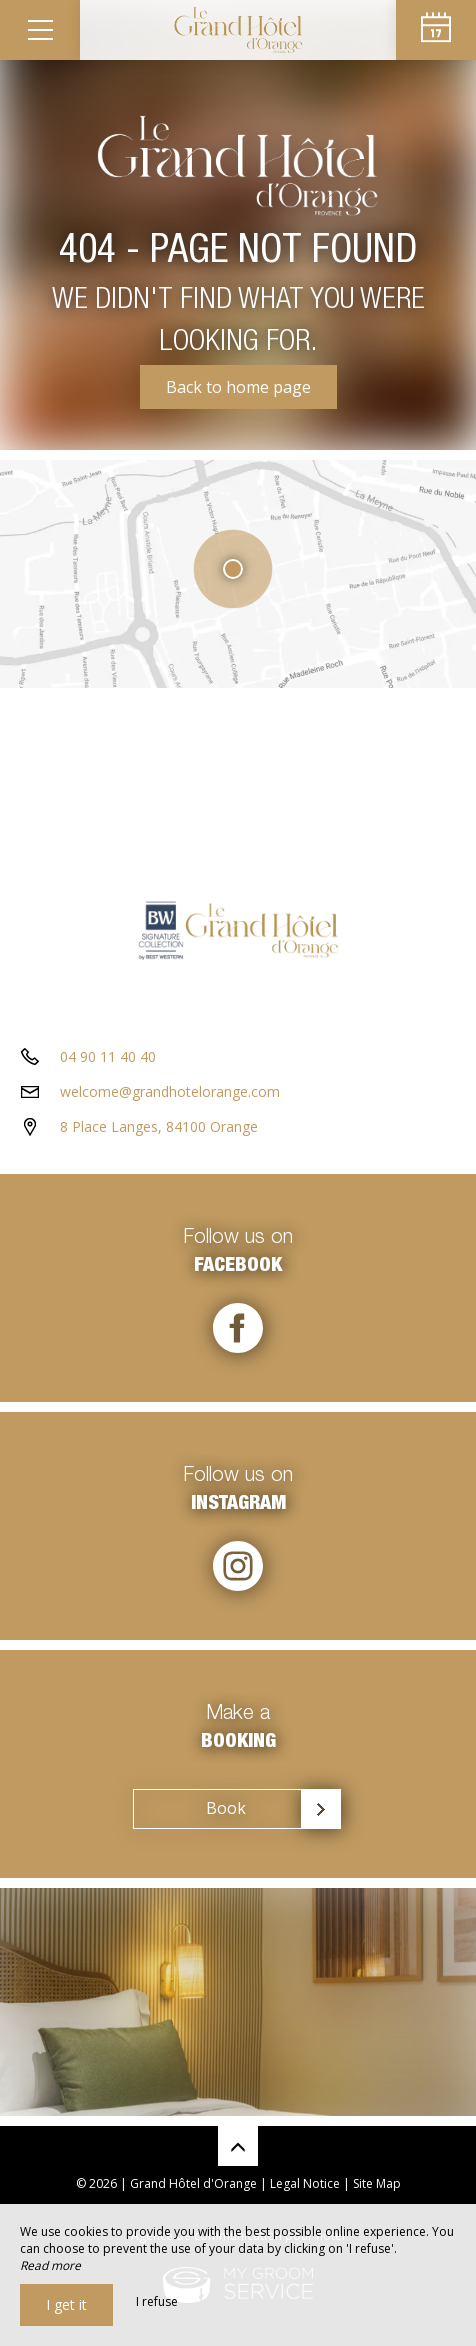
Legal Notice (305, 2183)
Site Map (377, 2183)
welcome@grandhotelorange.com (170, 1091)
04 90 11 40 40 (108, 1056)
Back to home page (238, 387)
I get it (66, 2304)
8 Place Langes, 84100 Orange (159, 1126)
